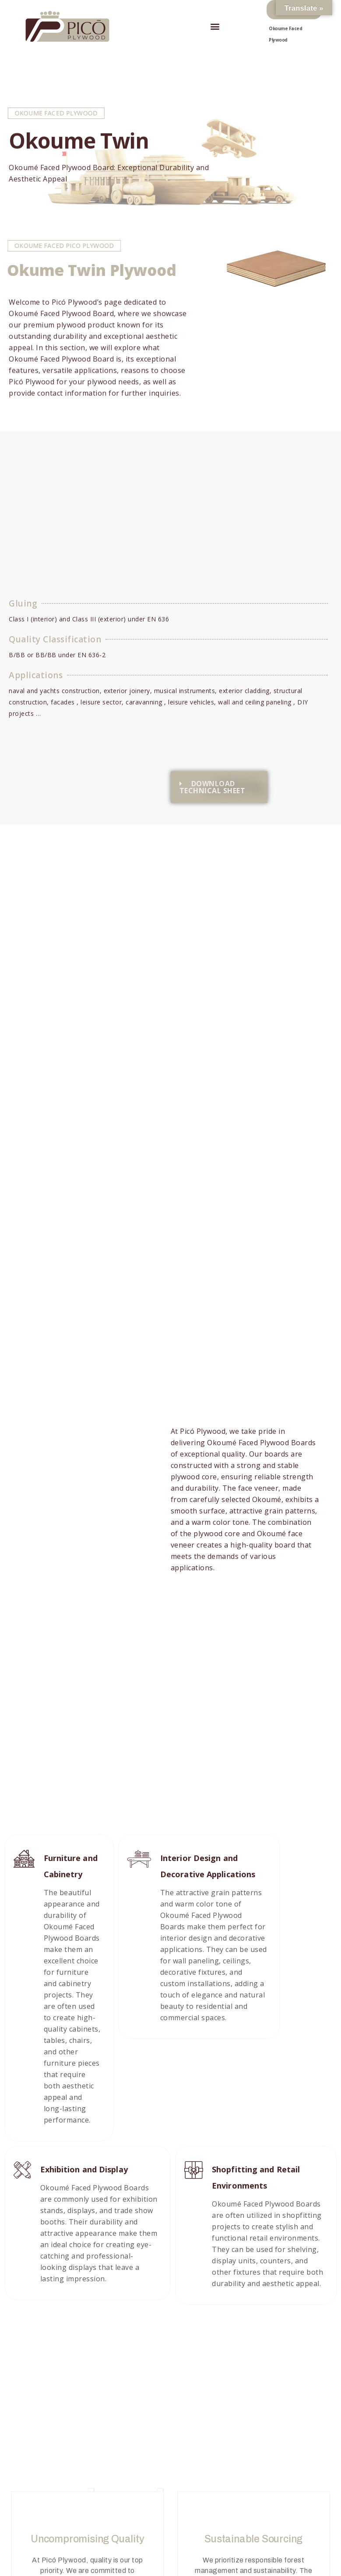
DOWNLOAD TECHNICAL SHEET (212, 787)
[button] (215, 26)
